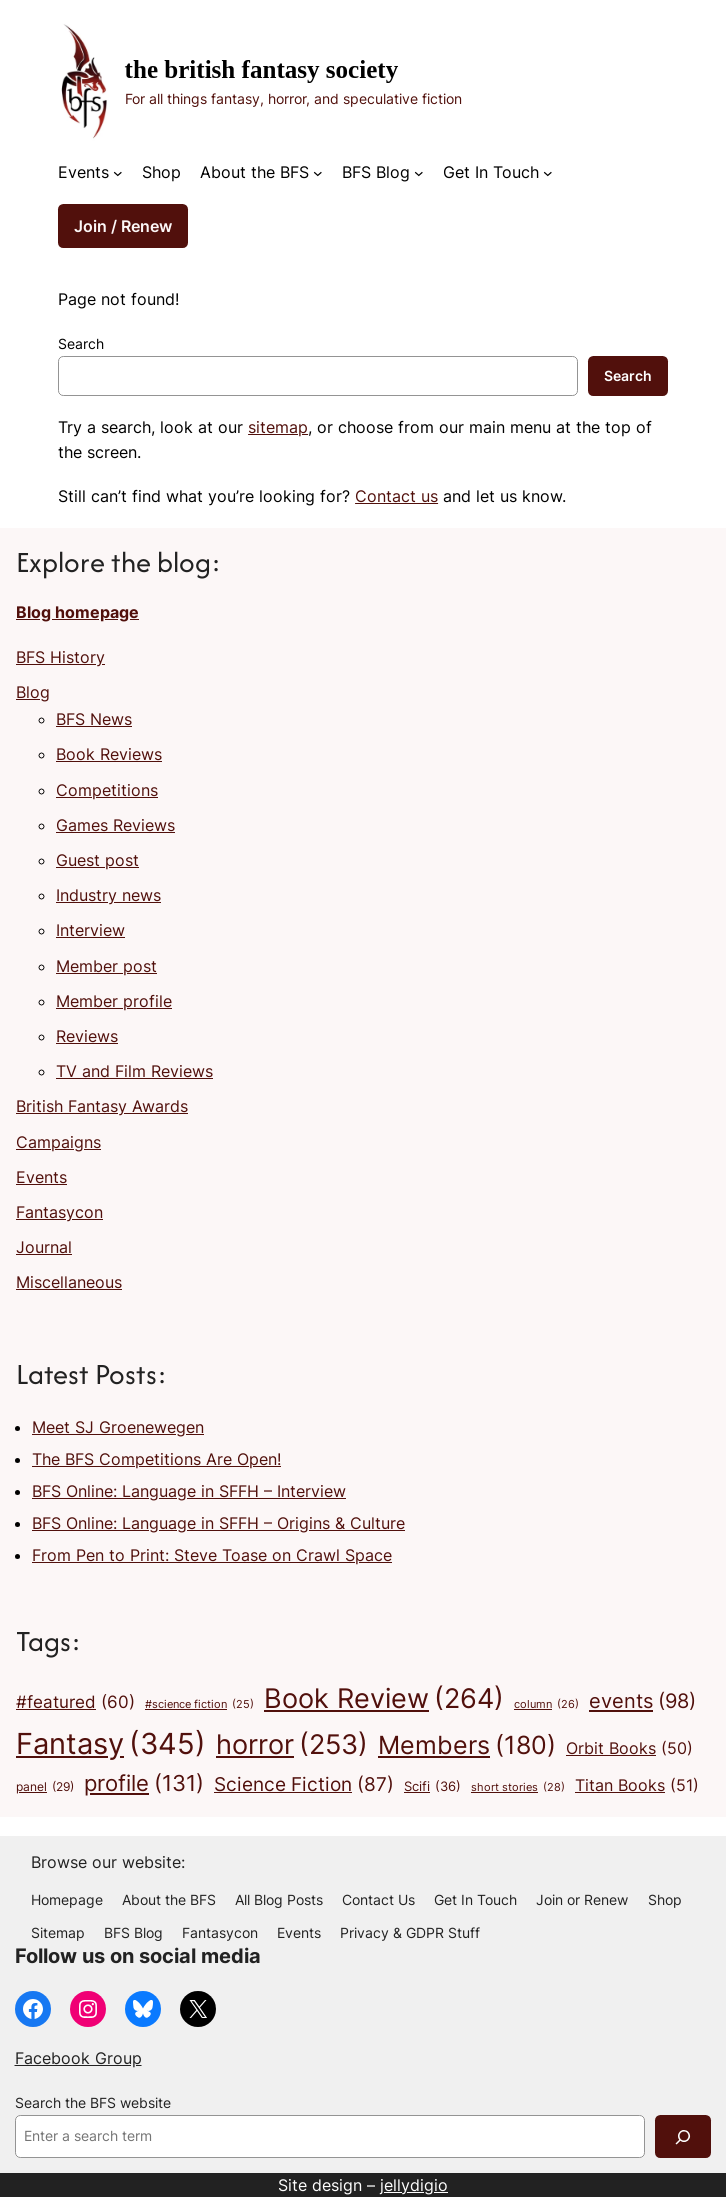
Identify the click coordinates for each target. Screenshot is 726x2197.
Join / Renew (123, 226)
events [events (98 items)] (642, 1701)
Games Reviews (115, 825)
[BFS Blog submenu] (419, 173)
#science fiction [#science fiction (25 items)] (199, 1705)
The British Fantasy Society (262, 69)
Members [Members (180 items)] (467, 1745)
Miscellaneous (69, 1282)
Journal (44, 1247)
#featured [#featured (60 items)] (75, 1702)
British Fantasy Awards (102, 1106)
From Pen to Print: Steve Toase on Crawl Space (212, 1555)
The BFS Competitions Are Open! (156, 1459)
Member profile (114, 1001)
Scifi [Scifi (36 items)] (432, 1786)
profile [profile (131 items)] (144, 1783)
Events (83, 172)
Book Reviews (109, 754)
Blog (33, 692)
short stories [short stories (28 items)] (518, 1788)
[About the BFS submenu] (318, 173)
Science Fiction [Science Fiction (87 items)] (304, 1784)
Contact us (396, 496)
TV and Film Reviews (134, 1071)
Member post (106, 966)
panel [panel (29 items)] (45, 1787)
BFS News (94, 719)
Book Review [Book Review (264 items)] (384, 1699)
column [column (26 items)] (546, 1704)
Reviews (87, 1036)
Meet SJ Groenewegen (118, 1427)
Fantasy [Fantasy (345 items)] (111, 1743)
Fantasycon (59, 1212)
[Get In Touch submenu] (548, 173)
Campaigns (58, 1142)
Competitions (107, 790)
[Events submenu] (118, 173)
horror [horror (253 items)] (292, 1745)
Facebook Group (78, 2058)
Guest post (97, 860)
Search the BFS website (93, 2103)
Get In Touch (491, 172)
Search (81, 344)
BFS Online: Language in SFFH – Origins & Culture (218, 1523)
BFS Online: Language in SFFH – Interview (189, 1491)
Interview (90, 930)
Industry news (108, 895)
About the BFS (254, 172)
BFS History (60, 657)
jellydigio (414, 2185)
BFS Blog (376, 172)
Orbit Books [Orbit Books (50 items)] (629, 1749)
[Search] (683, 2136)
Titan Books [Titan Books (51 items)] (637, 1786)
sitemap (278, 427)
